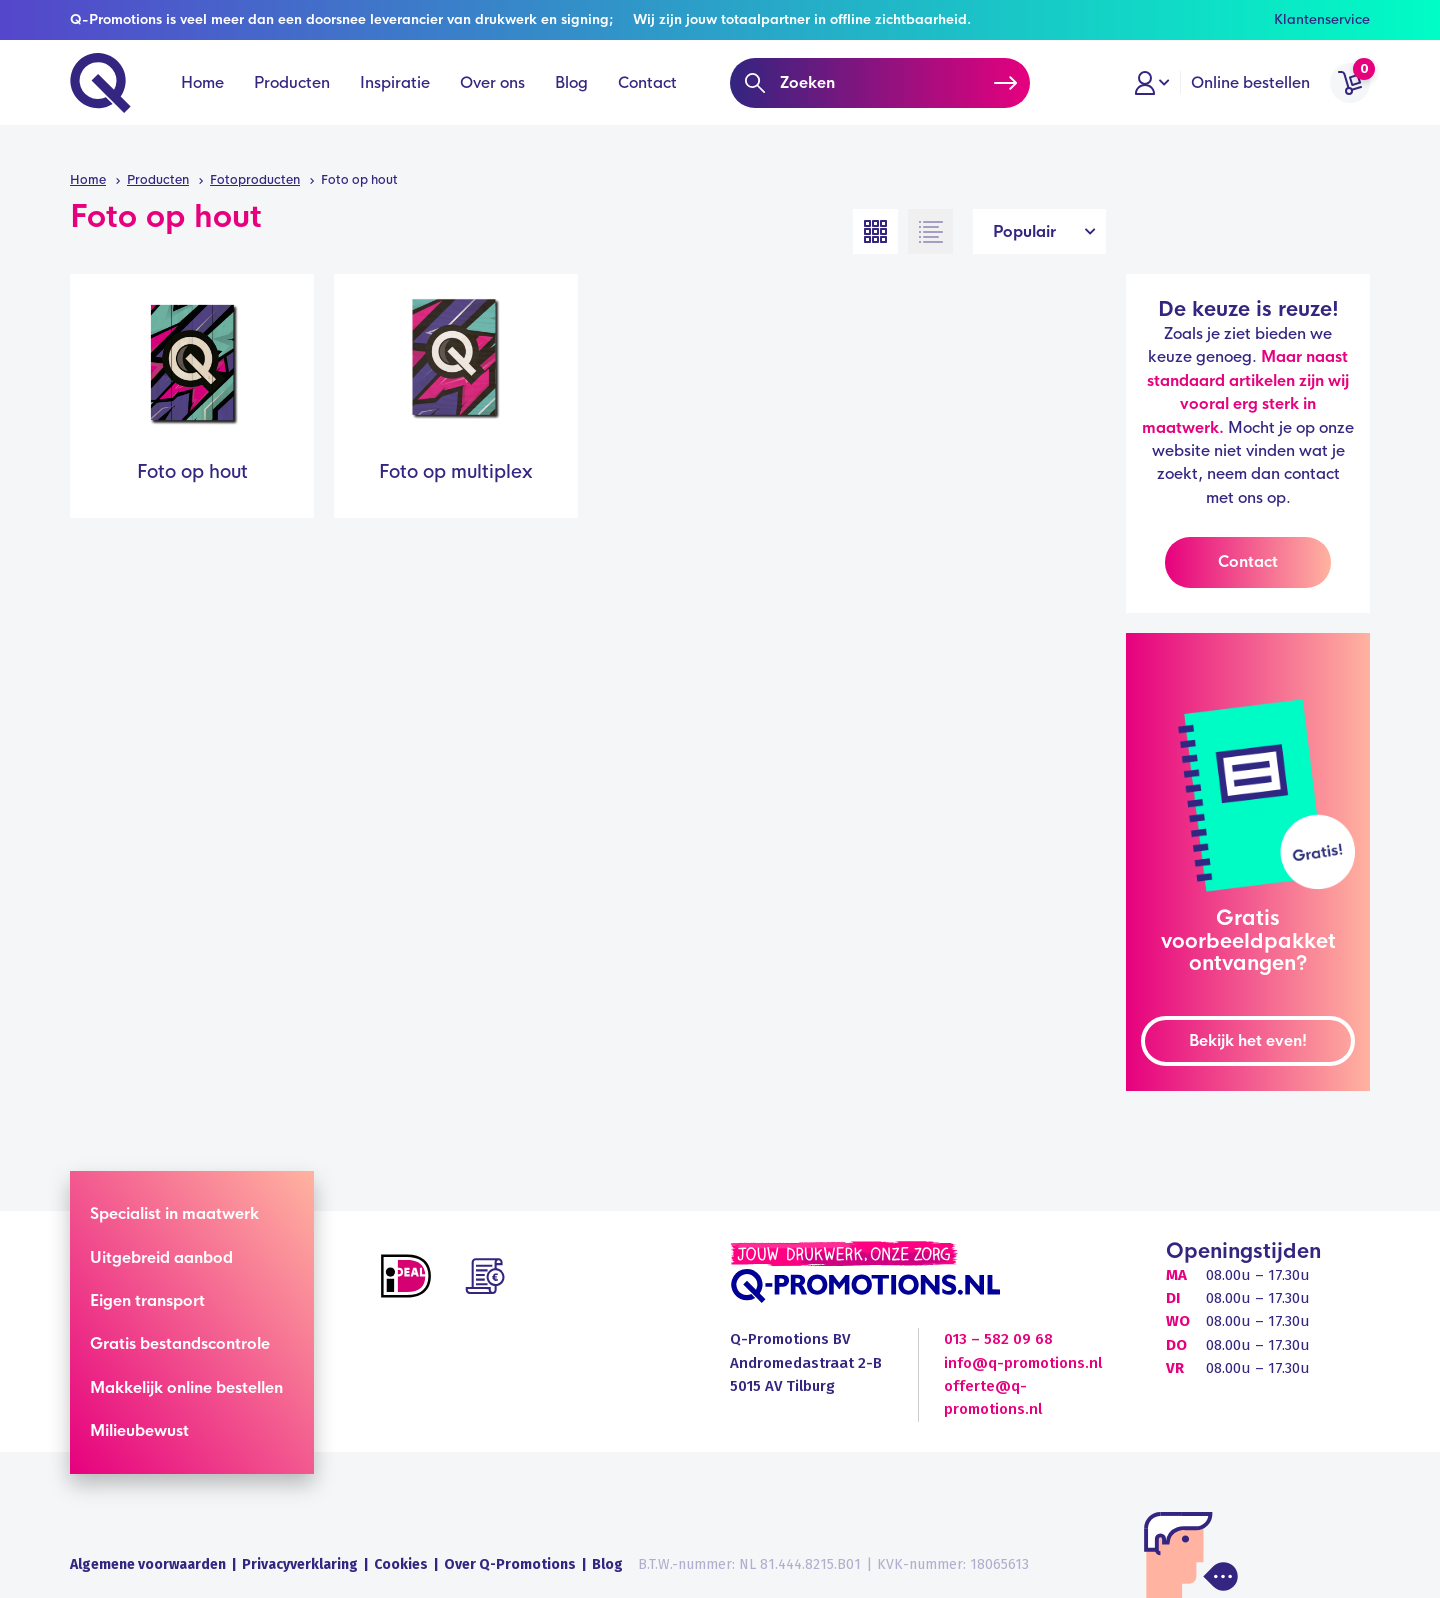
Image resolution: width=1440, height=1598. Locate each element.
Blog (571, 100)
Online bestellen (1250, 100)
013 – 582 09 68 (998, 1339)
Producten (292, 100)
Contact (647, 100)
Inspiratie (395, 100)
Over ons (492, 100)
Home (202, 100)
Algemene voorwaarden (148, 1564)
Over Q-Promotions (510, 1564)
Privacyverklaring (300, 1564)
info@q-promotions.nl (1023, 1363)
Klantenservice (1322, 19)
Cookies (401, 1564)
